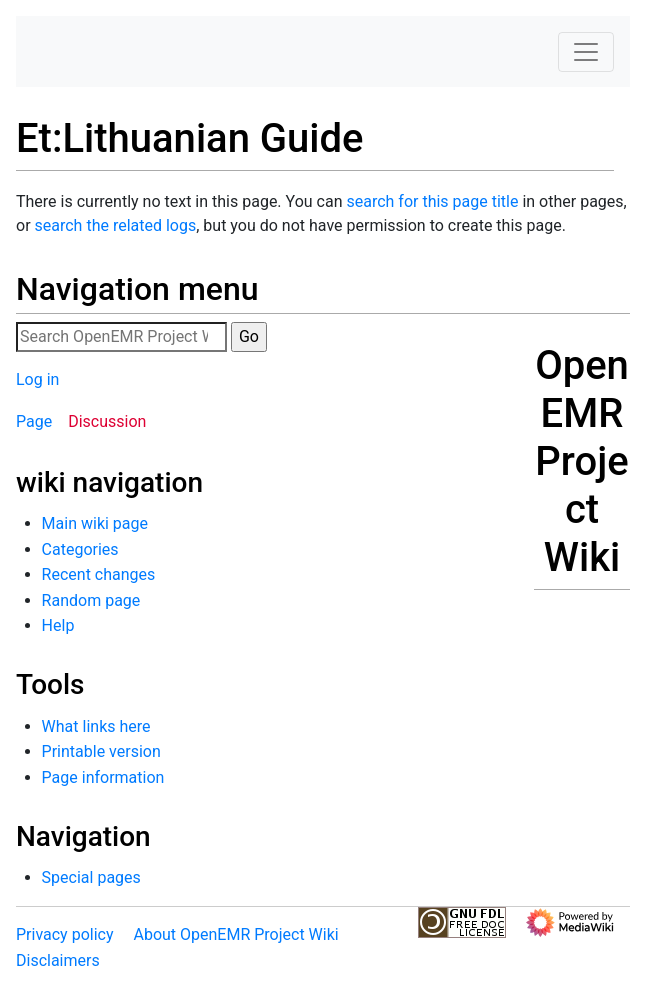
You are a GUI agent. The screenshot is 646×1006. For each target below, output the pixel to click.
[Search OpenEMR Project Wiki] (121, 337)
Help (58, 625)
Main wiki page (95, 523)
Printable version (101, 751)
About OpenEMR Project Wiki (235, 934)
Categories (80, 549)
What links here (96, 726)
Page (34, 421)
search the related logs (116, 225)
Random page (91, 600)
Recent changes (99, 574)
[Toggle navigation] (586, 52)
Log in (37, 379)
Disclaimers (58, 960)
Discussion (107, 421)
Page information (103, 777)
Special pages (91, 877)
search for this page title (432, 201)
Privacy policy (65, 934)
